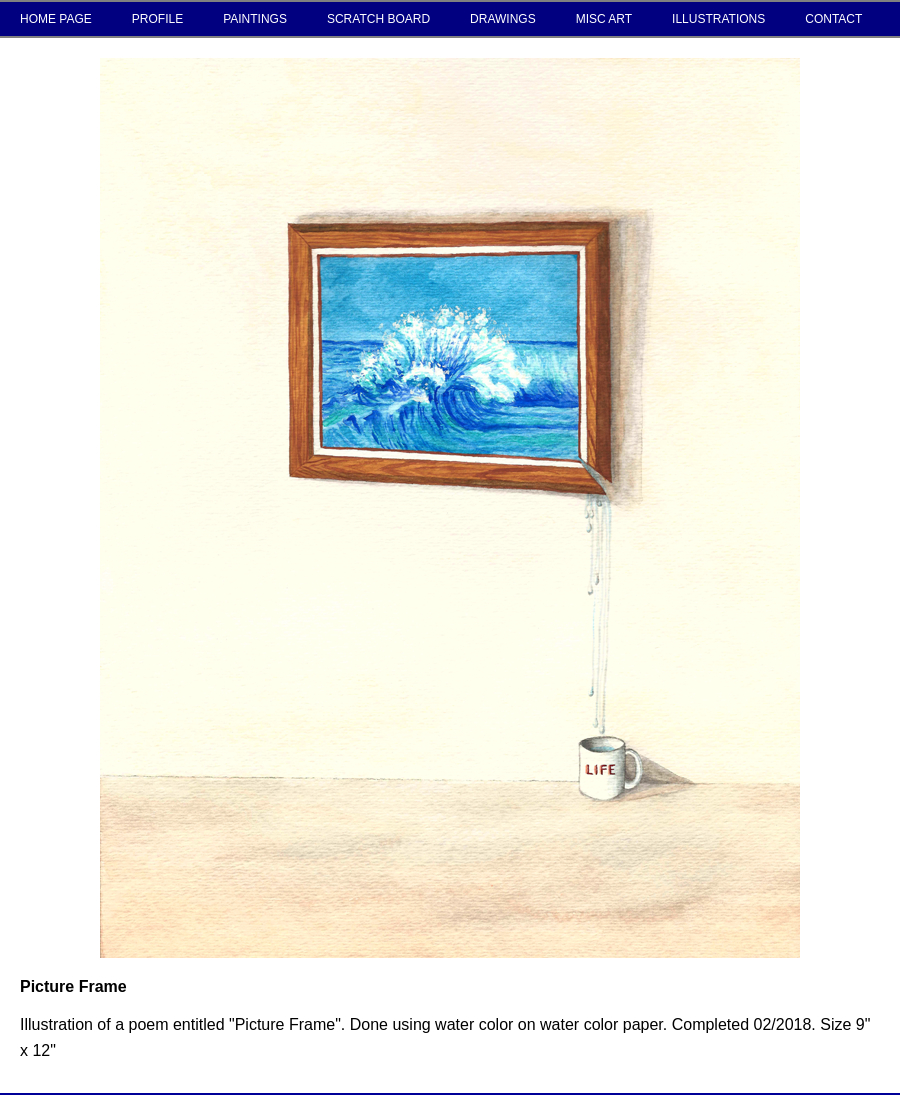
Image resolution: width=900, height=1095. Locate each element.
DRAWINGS (503, 19)
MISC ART (604, 19)
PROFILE (157, 19)
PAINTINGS (255, 19)
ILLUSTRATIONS (718, 19)
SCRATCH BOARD (378, 19)
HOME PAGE (56, 19)
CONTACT (833, 19)
